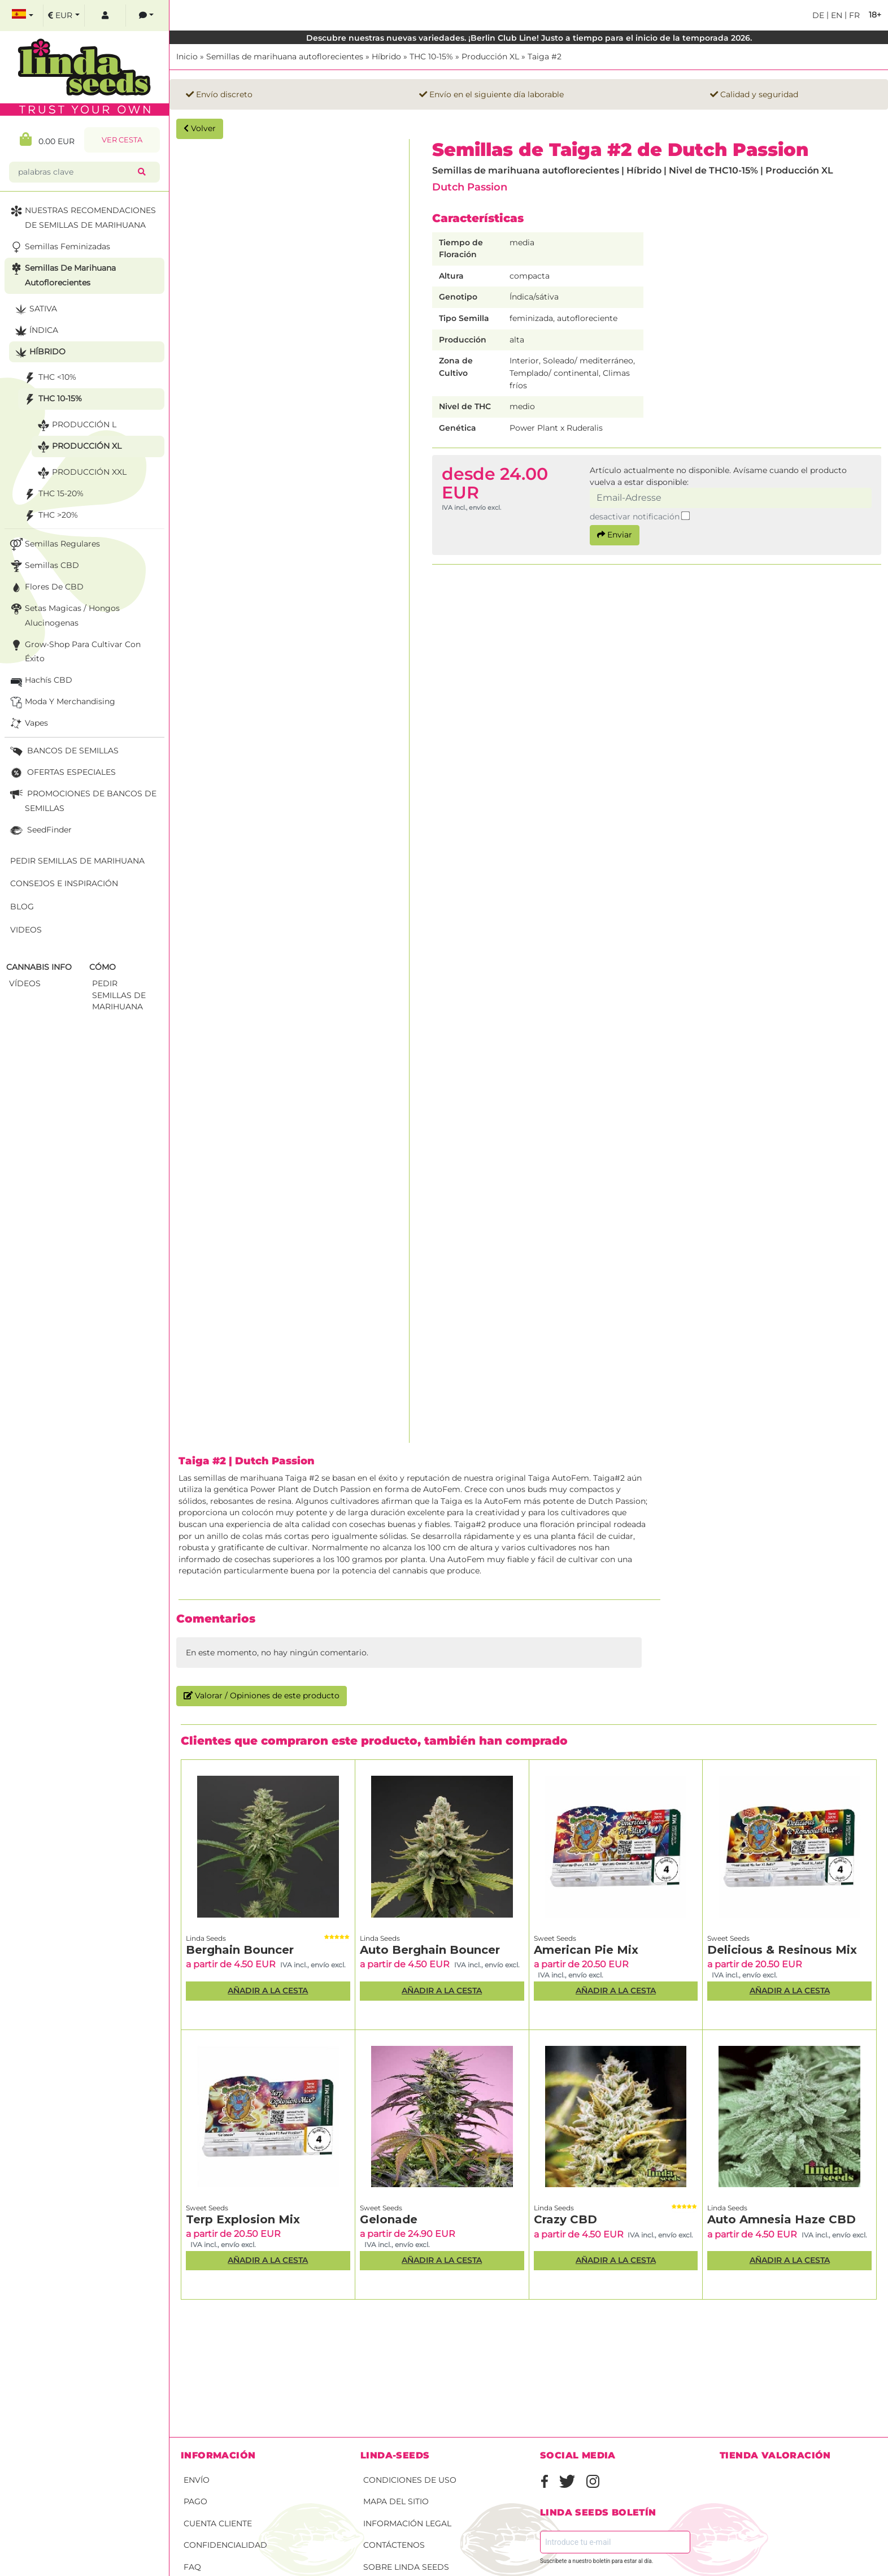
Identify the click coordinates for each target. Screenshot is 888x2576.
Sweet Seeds (555, 1938)
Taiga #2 (544, 56)
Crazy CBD (565, 2219)
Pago (195, 2501)
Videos (26, 930)
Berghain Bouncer (240, 1950)
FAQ (192, 2567)
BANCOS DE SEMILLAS (63, 751)
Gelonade (388, 2219)
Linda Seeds (206, 1938)
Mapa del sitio (396, 2501)
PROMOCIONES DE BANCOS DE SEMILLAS (82, 800)
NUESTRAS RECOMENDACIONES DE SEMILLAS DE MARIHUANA (82, 216)
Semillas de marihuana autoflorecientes (284, 56)
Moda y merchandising (61, 702)
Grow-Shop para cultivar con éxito (74, 651)
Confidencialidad (225, 2545)
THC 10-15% (431, 56)
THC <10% (48, 377)
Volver (200, 128)
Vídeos (25, 983)
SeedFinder (40, 830)
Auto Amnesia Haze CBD (781, 2219)
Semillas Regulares (54, 544)
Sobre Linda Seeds (406, 2567)
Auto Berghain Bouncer (430, 1950)
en (835, 15)
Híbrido (386, 56)
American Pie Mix (586, 1950)
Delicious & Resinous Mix (782, 1950)
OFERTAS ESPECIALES (62, 772)
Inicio (187, 56)
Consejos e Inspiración (64, 883)
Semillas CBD (43, 566)
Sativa (34, 309)
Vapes (28, 723)
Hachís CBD (40, 680)
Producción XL (490, 56)
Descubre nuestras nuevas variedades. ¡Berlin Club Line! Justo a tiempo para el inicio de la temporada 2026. (529, 38)
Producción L (75, 425)
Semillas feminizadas (59, 247)
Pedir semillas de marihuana (77, 861)
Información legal (407, 2523)
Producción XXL (81, 472)
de (818, 15)
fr (853, 15)
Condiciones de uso (409, 2480)
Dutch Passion (469, 187)
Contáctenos (394, 2545)
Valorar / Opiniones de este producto (261, 1695)
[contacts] (146, 16)
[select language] (22, 16)
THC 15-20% (52, 494)
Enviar (614, 535)
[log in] (105, 16)
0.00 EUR (47, 139)
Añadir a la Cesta (268, 1990)
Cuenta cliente (218, 2523)
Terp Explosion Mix (243, 2219)
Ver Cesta (122, 140)
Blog (22, 906)
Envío (197, 2480)
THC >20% (49, 515)
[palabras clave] (75, 172)
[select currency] (63, 16)
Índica (35, 331)
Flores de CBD (46, 587)
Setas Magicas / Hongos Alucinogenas (64, 614)
